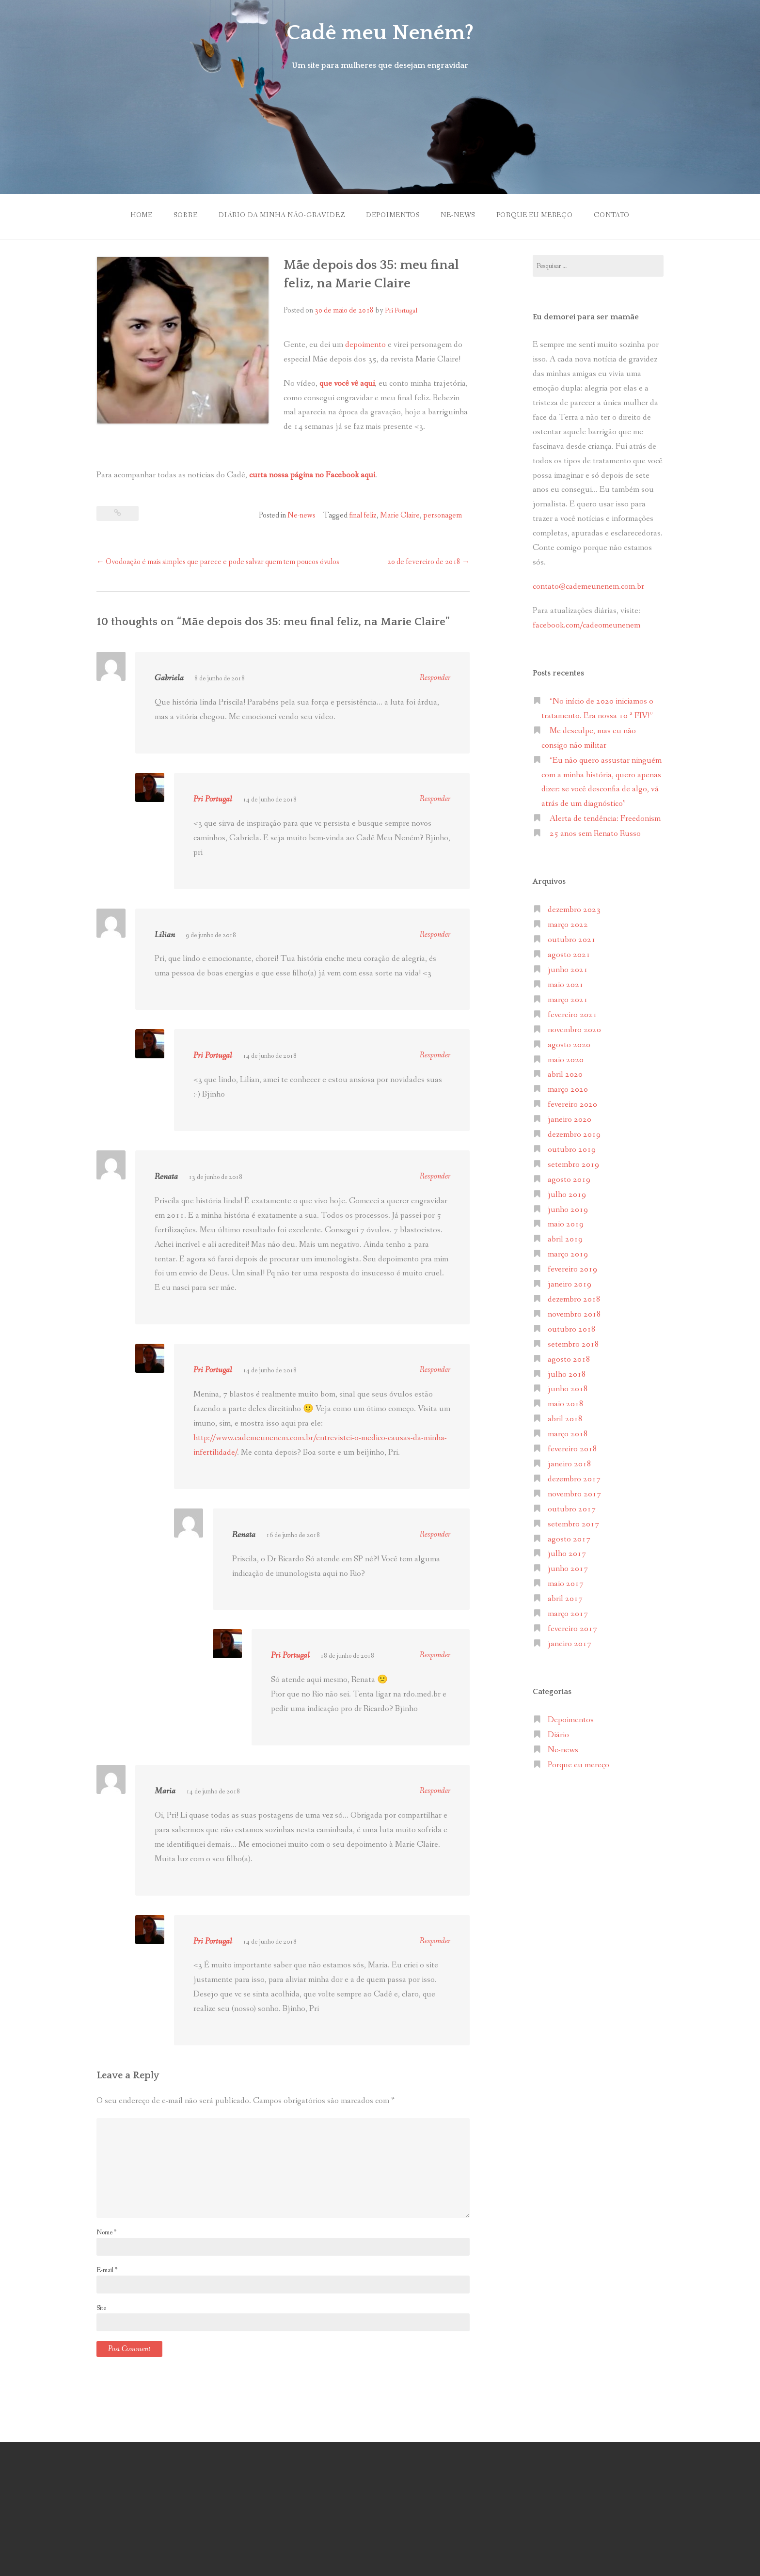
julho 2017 (567, 1553)
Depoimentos (393, 215)
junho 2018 (568, 1389)
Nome (106, 2232)
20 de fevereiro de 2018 (428, 562)
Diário (558, 1735)
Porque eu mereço (534, 215)
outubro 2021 (572, 939)
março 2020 (568, 1089)
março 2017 (568, 1613)
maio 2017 (566, 1583)
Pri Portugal (401, 310)
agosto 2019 (569, 1179)
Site (101, 2308)
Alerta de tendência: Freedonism (605, 818)
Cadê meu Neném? (380, 33)
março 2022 (568, 924)
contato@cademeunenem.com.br (588, 586)
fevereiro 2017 (572, 1628)
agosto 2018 (569, 1359)
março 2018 (568, 1434)
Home (141, 215)
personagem (442, 515)
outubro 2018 (572, 1329)
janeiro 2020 (569, 1119)
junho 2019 (568, 1209)
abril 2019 (565, 1239)
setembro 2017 (573, 1524)
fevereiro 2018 (572, 1449)
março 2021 (568, 999)
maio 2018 (566, 1404)
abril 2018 (565, 1419)
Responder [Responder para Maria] (435, 1791)
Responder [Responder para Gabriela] (435, 678)
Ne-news (458, 215)
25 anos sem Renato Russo (595, 833)
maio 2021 (566, 984)
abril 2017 (565, 1598)
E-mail (106, 2270)
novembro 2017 (574, 1494)
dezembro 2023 (574, 909)
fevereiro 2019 (572, 1269)
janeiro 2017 (569, 1643)
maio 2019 (566, 1224)
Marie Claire (400, 515)
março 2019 (568, 1254)
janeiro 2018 (569, 1464)
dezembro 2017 (574, 1479)
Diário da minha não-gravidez (282, 215)
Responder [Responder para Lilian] (435, 934)
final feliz (363, 515)
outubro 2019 (572, 1149)
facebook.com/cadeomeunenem (587, 625)
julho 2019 (567, 1194)
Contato (612, 215)
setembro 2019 (573, 1164)
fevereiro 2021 (572, 1015)
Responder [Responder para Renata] (435, 1176)
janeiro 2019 (569, 1284)
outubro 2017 (572, 1509)
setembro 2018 (573, 1344)
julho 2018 (567, 1374)
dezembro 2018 (574, 1299)
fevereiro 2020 (572, 1104)
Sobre (185, 215)
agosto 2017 (569, 1539)
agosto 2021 (569, 954)
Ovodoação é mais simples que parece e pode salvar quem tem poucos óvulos (217, 562)
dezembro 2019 (574, 1134)
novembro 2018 (574, 1314)
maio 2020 (566, 1060)
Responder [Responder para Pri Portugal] (435, 799)
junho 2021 (568, 969)
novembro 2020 (574, 1030)
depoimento (365, 344)
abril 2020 (565, 1074)
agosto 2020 (569, 1045)
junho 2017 (568, 1568)
